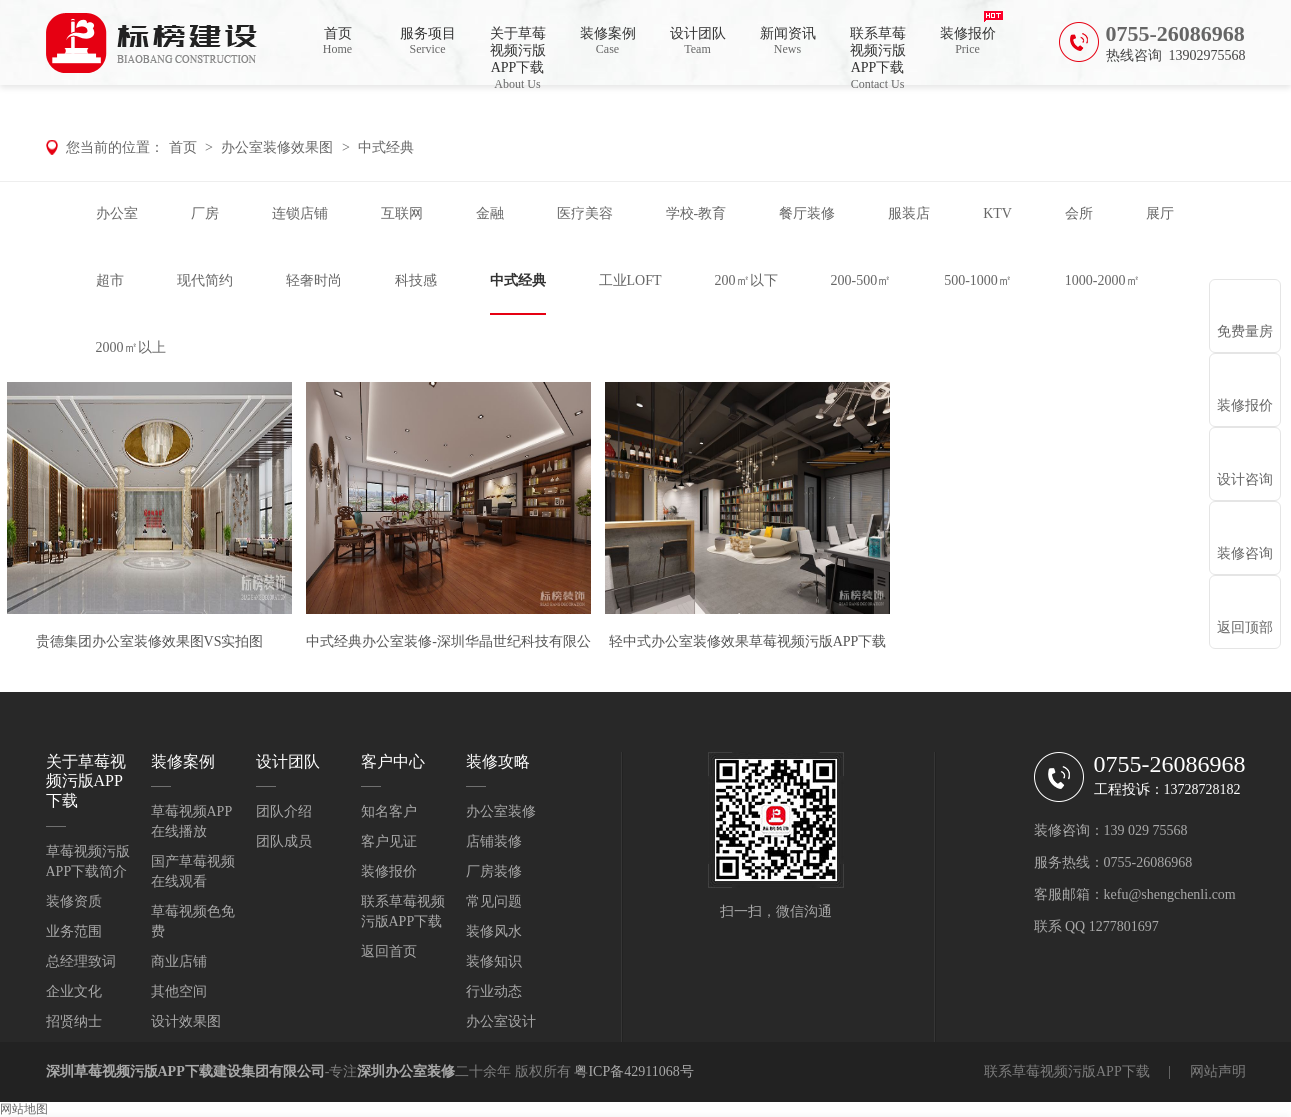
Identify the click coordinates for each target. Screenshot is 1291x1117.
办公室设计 (501, 1021)
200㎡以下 (746, 280)
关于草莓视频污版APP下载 (518, 55)
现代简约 (205, 280)
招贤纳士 (74, 1021)
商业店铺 (179, 961)
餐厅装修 (807, 213)
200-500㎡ (861, 280)
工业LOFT (630, 280)
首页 (338, 41)
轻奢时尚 (314, 280)
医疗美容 (585, 213)
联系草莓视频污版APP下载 (878, 55)
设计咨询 (1245, 479)
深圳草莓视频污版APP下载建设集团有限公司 (185, 1071)
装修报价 (968, 41)
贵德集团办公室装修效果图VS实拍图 (150, 641)
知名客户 (389, 811)
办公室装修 (501, 811)
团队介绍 (284, 811)
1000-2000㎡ (1102, 280)
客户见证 (389, 841)
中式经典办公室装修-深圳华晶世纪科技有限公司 (448, 653)
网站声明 (1218, 1071)
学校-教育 (696, 213)
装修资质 (74, 901)
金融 (490, 213)
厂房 (205, 213)
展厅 (1160, 213)
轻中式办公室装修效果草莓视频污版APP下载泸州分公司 (748, 653)
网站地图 (24, 1109)
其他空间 (179, 991)
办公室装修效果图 (277, 147)
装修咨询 (1245, 553)
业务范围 (74, 931)
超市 (110, 280)
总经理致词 (81, 961)
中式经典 (386, 147)
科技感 (416, 280)
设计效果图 (186, 1021)
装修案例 (608, 41)
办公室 (117, 213)
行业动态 (494, 991)
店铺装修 (494, 841)
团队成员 (284, 841)
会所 (1079, 213)
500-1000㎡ (978, 280)
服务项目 (428, 41)
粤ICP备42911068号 (633, 1071)
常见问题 (494, 901)
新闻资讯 (788, 41)
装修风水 (494, 931)
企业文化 (74, 991)
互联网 (402, 213)
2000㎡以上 (131, 347)
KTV (997, 213)
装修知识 (494, 961)
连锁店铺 (300, 213)
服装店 (909, 213)
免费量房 (1245, 331)
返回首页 (389, 951)
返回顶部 (1245, 627)
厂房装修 (494, 871)
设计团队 (698, 41)
